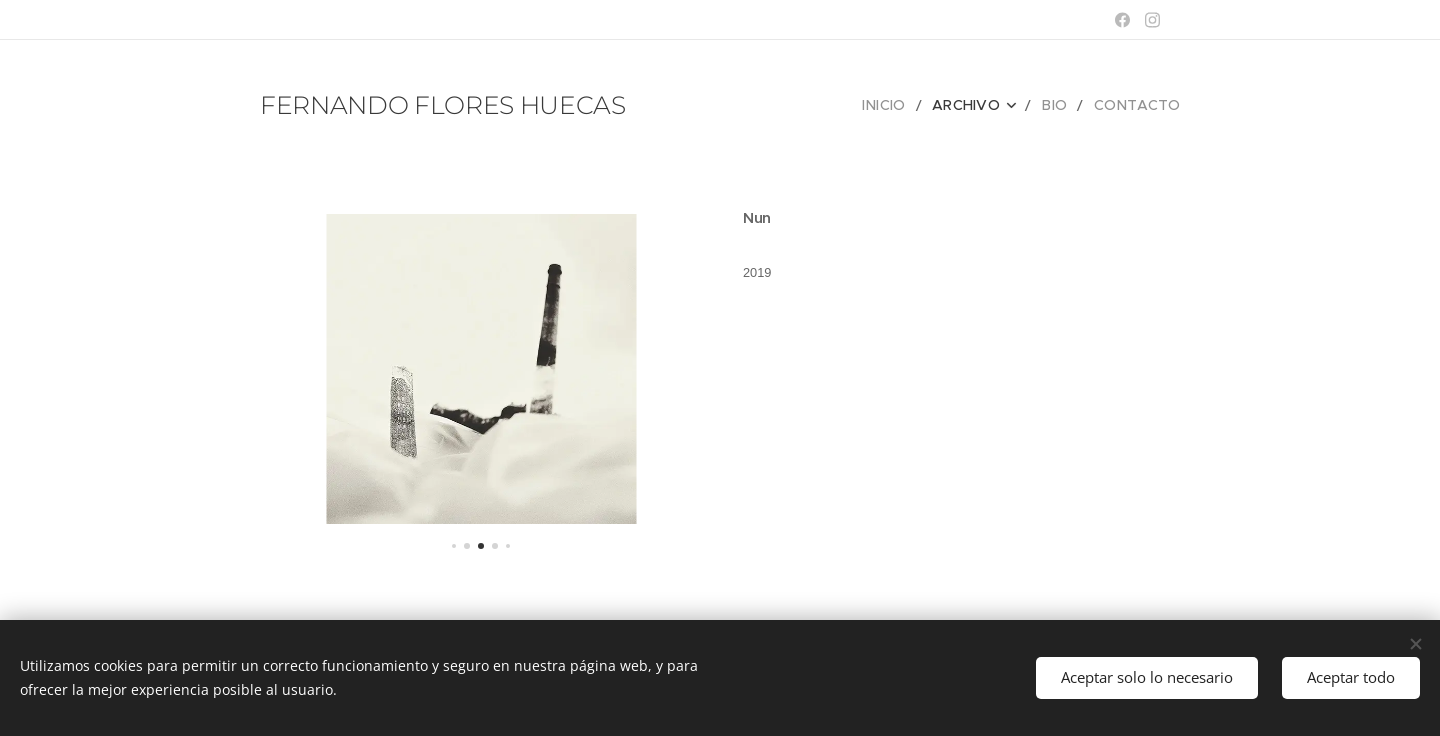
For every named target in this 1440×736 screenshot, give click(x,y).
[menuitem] (906, 105)
